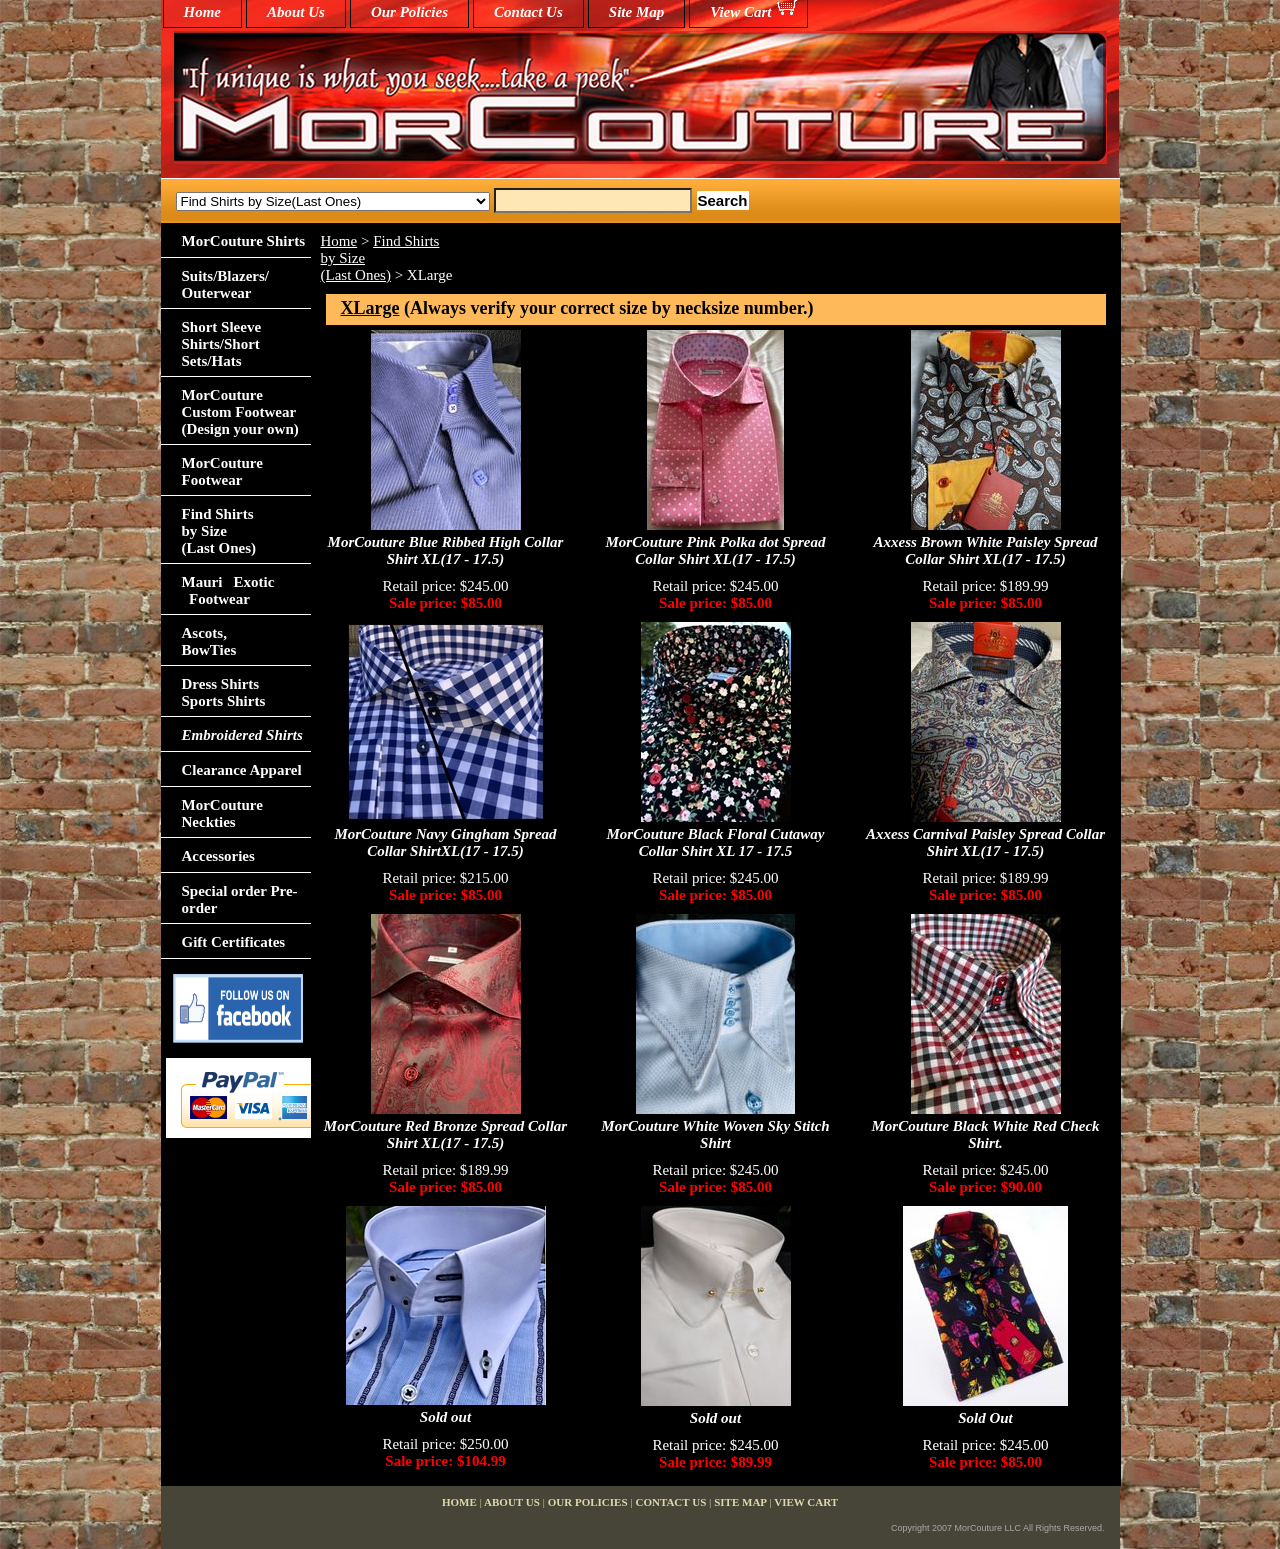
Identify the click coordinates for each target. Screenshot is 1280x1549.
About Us (296, 12)
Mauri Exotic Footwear (228, 590)
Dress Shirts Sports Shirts (224, 692)
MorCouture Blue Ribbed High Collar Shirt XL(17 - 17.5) (446, 550)
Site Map (636, 12)
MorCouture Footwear (222, 471)
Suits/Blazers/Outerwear (226, 284)
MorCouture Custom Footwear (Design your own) (240, 412)
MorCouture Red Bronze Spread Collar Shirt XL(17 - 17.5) (445, 1134)
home (203, 12)
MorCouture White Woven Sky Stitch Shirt (715, 1134)
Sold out (445, 1417)
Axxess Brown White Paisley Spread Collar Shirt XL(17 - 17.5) (986, 550)
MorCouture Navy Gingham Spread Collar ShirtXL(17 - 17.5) (445, 842)
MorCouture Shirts (243, 241)
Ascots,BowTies (209, 641)
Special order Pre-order (240, 899)
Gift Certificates (234, 942)
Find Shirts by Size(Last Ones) (219, 531)
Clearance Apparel (242, 770)
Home (339, 241)
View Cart (740, 12)
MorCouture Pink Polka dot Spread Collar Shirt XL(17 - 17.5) (715, 550)
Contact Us (528, 12)
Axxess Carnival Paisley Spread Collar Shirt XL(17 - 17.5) (985, 842)
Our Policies (409, 12)
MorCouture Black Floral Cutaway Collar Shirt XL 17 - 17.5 (716, 842)
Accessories (218, 856)
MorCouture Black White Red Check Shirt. (985, 1134)
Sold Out (985, 1418)
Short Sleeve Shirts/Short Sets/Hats (222, 344)
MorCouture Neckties (222, 813)
